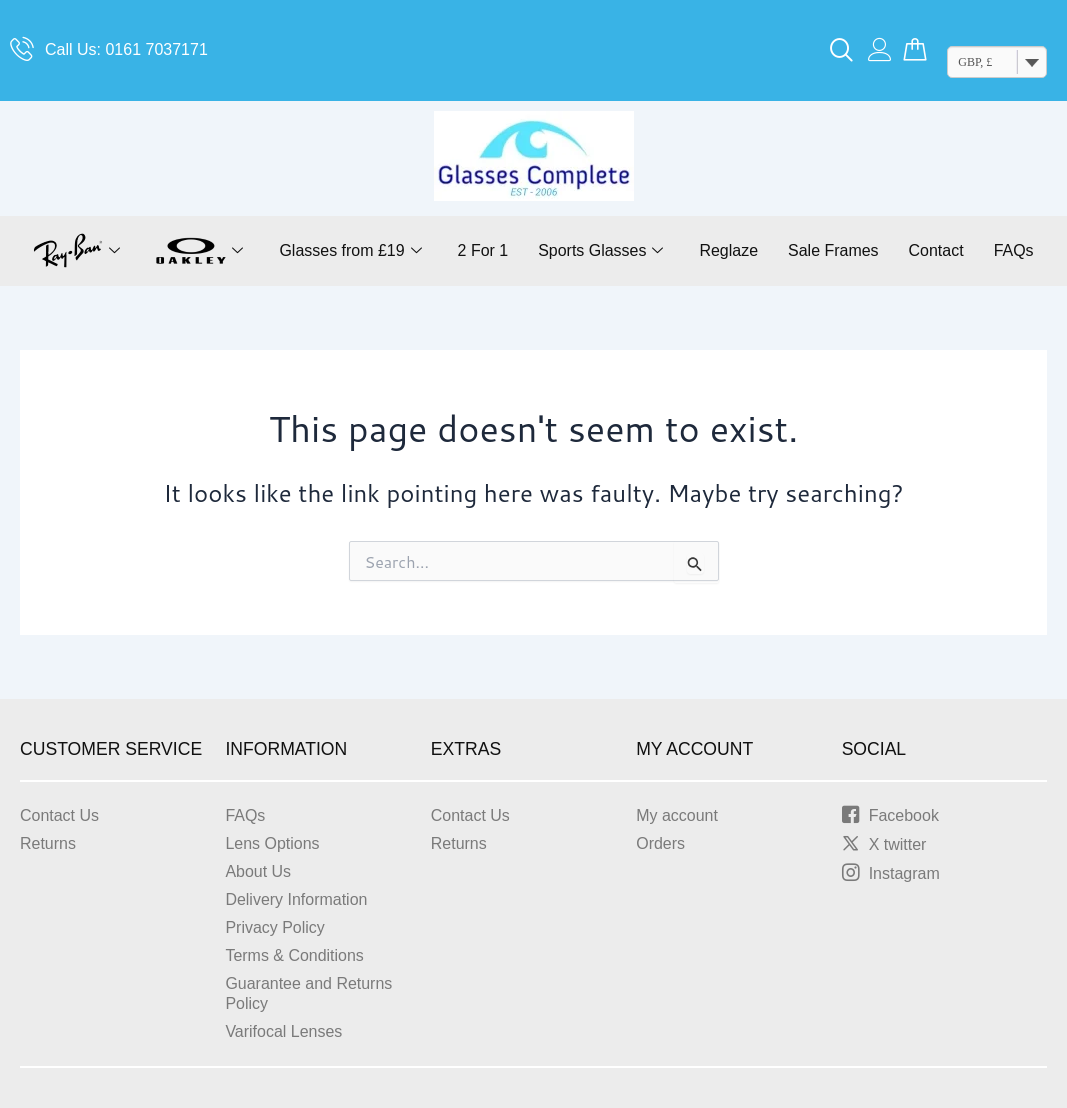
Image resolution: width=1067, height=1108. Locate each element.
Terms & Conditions (294, 955)
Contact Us (59, 815)
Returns (48, 843)
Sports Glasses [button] (600, 251)
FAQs (1014, 250)
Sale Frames (833, 250)
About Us (258, 871)
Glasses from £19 (350, 251)
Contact (936, 250)
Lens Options (272, 843)
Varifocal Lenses (283, 1031)
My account (677, 815)
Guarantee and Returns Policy (308, 993)
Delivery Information (296, 899)
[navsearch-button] (842, 51)
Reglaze (729, 250)
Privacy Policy (275, 927)
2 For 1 (482, 250)
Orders (660, 843)
